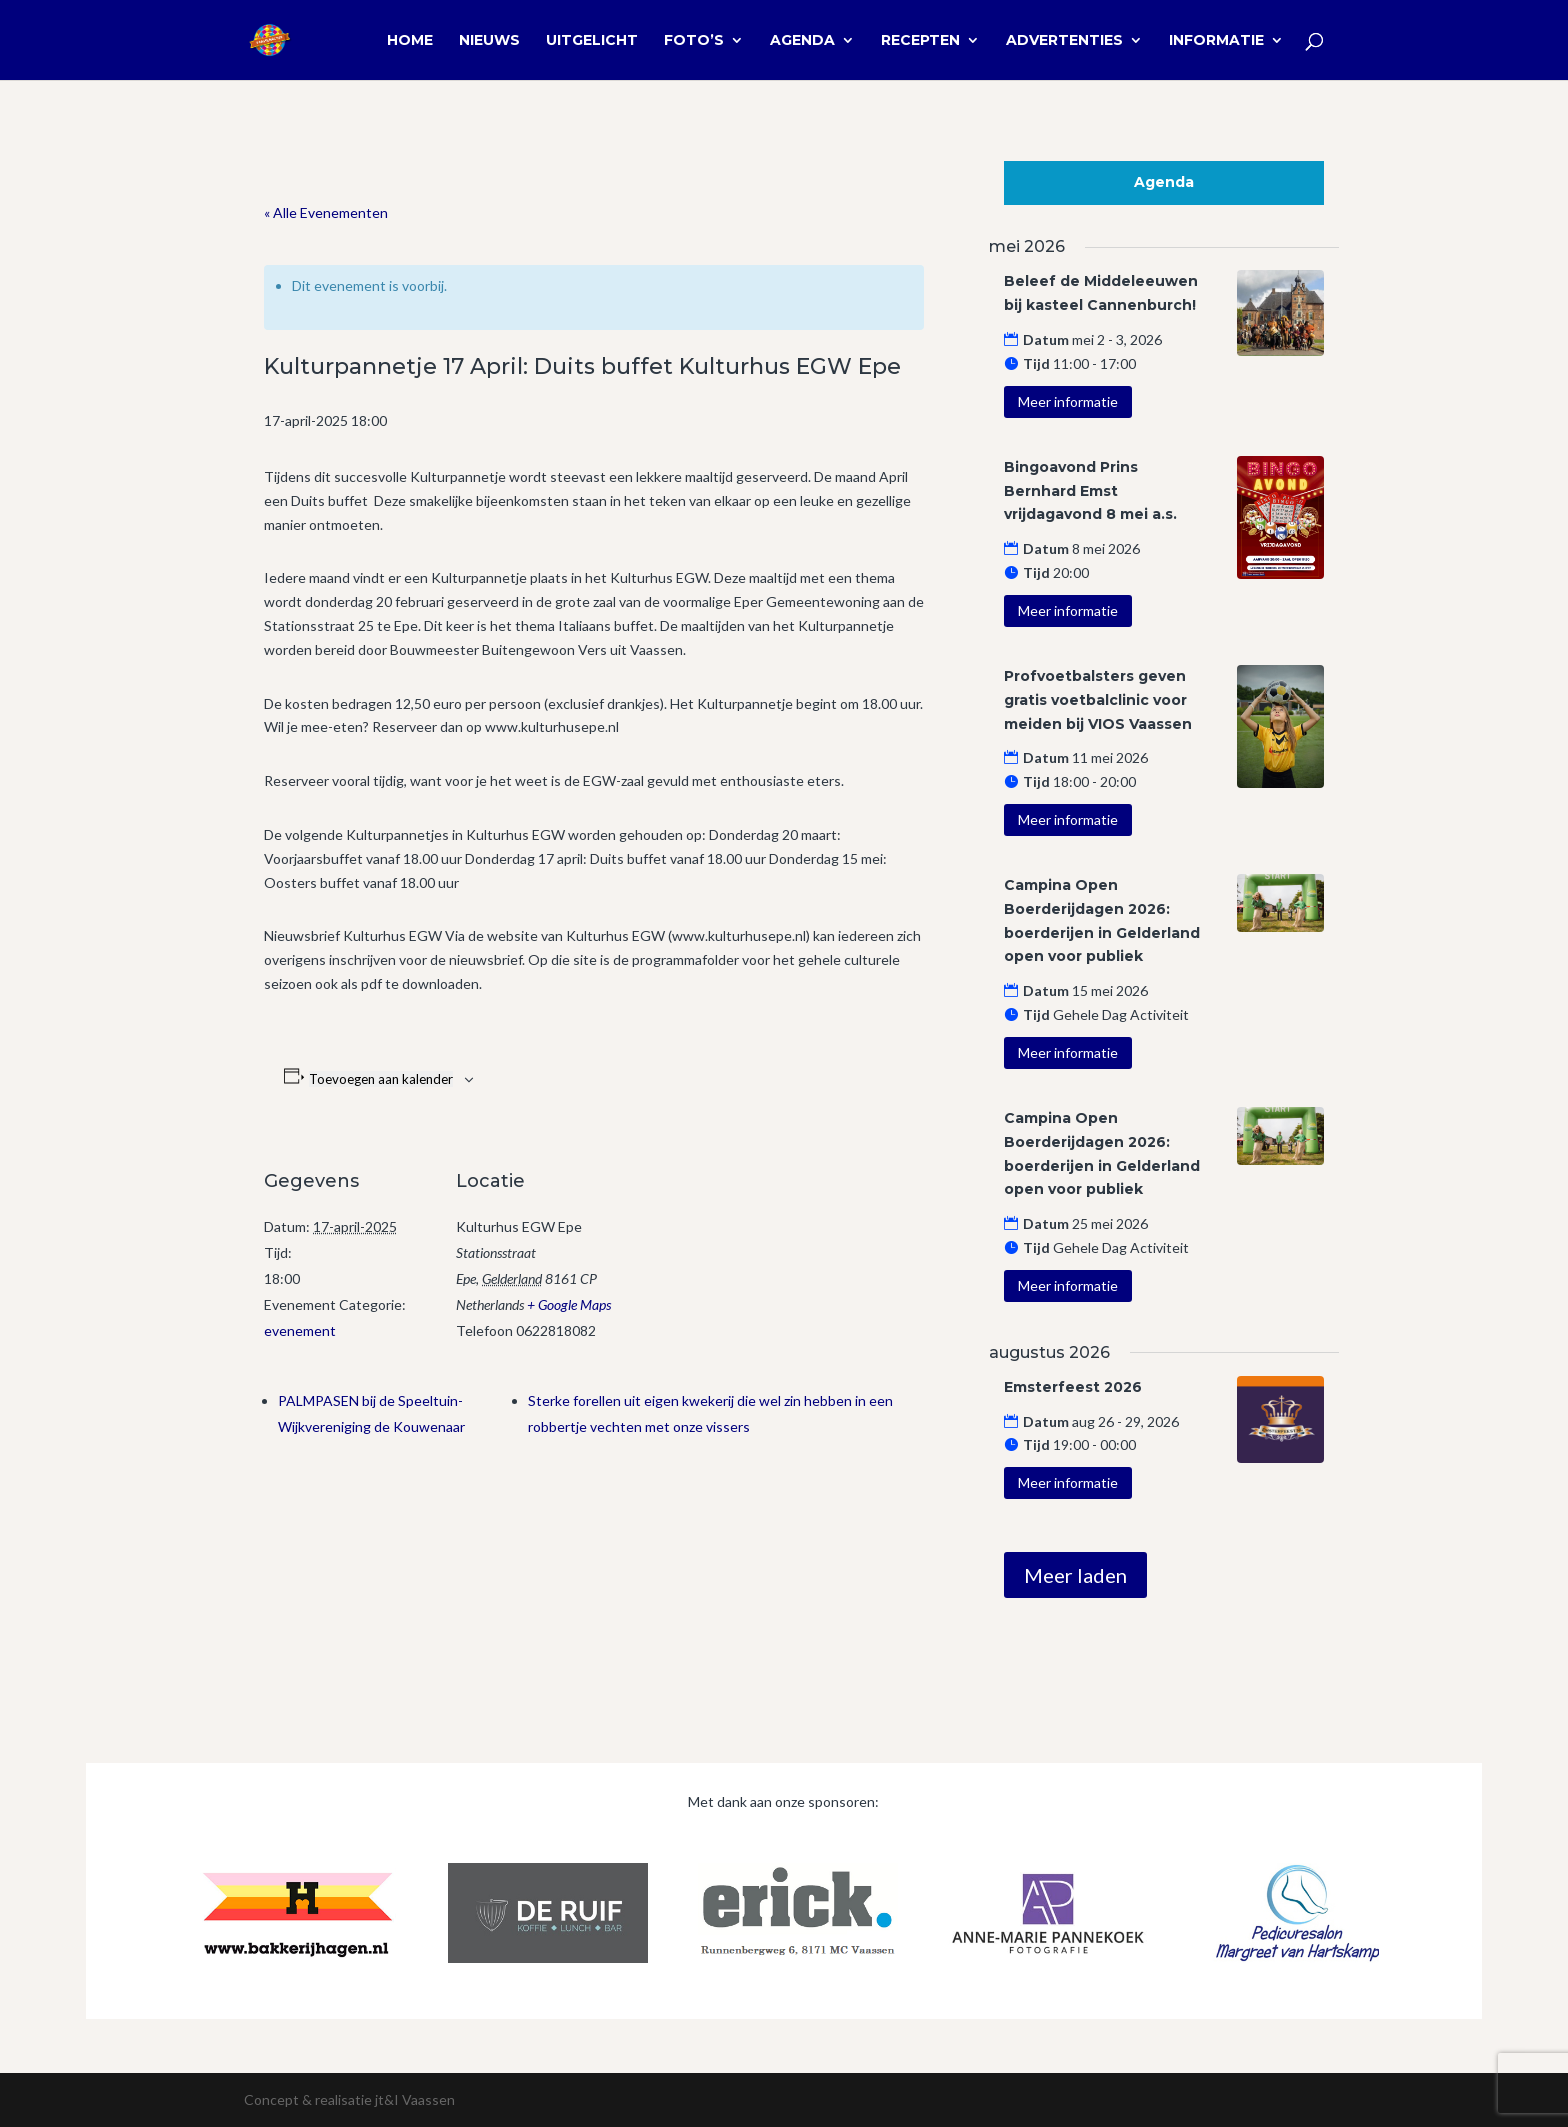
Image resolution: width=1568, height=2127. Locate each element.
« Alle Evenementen (326, 212)
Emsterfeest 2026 (1073, 1387)
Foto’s (694, 41)
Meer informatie (1068, 401)
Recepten (920, 41)
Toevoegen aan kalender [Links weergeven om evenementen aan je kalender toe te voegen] (381, 1079)
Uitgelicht (592, 41)
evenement (300, 1330)
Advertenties (1064, 41)
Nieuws (489, 41)
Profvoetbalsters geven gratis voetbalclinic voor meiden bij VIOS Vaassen (1098, 700)
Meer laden (1075, 1575)
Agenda (802, 41)
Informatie (1216, 41)
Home (410, 41)
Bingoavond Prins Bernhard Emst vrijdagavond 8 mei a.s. (1090, 491)
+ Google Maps (569, 1304)
